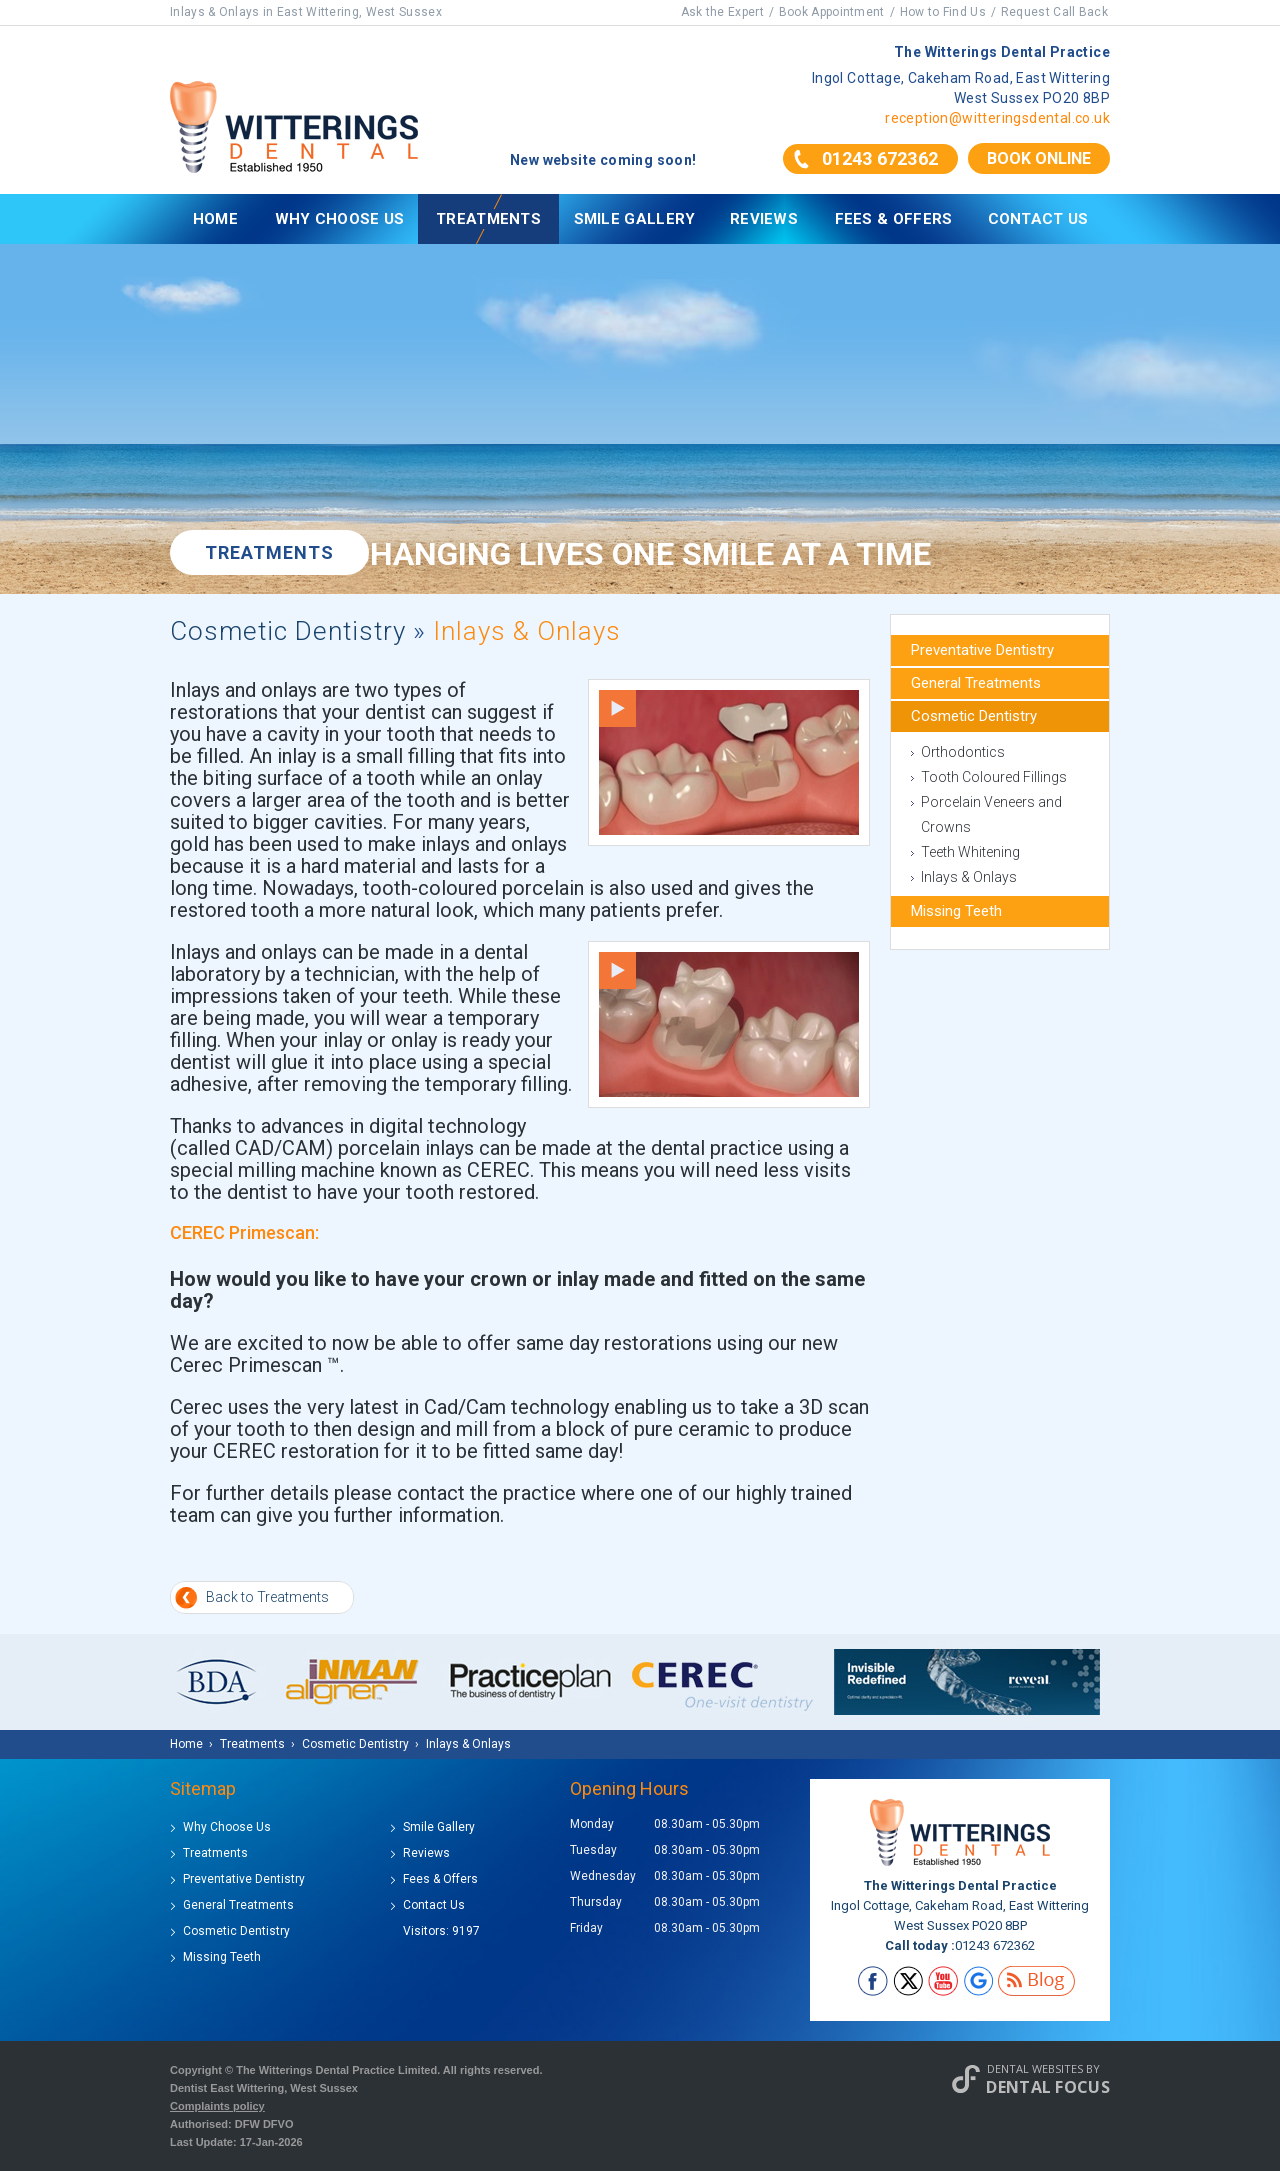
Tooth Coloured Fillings (994, 777)
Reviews (764, 219)
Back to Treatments (267, 1597)
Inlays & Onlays (969, 877)
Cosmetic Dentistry (288, 631)
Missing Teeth (956, 911)
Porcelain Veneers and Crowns (991, 814)
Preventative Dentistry (982, 650)
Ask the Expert (722, 12)
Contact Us (1038, 219)
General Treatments (976, 683)
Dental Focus (1048, 2087)
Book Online (1039, 158)
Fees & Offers (894, 219)
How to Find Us (943, 12)
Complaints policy (217, 2106)
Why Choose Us (340, 219)
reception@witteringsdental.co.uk (997, 118)
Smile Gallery (635, 219)
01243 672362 (880, 158)
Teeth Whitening (970, 852)
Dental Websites (1035, 2068)
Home (215, 219)
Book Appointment (832, 12)
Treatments (488, 219)
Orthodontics (963, 752)
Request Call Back (1054, 12)
